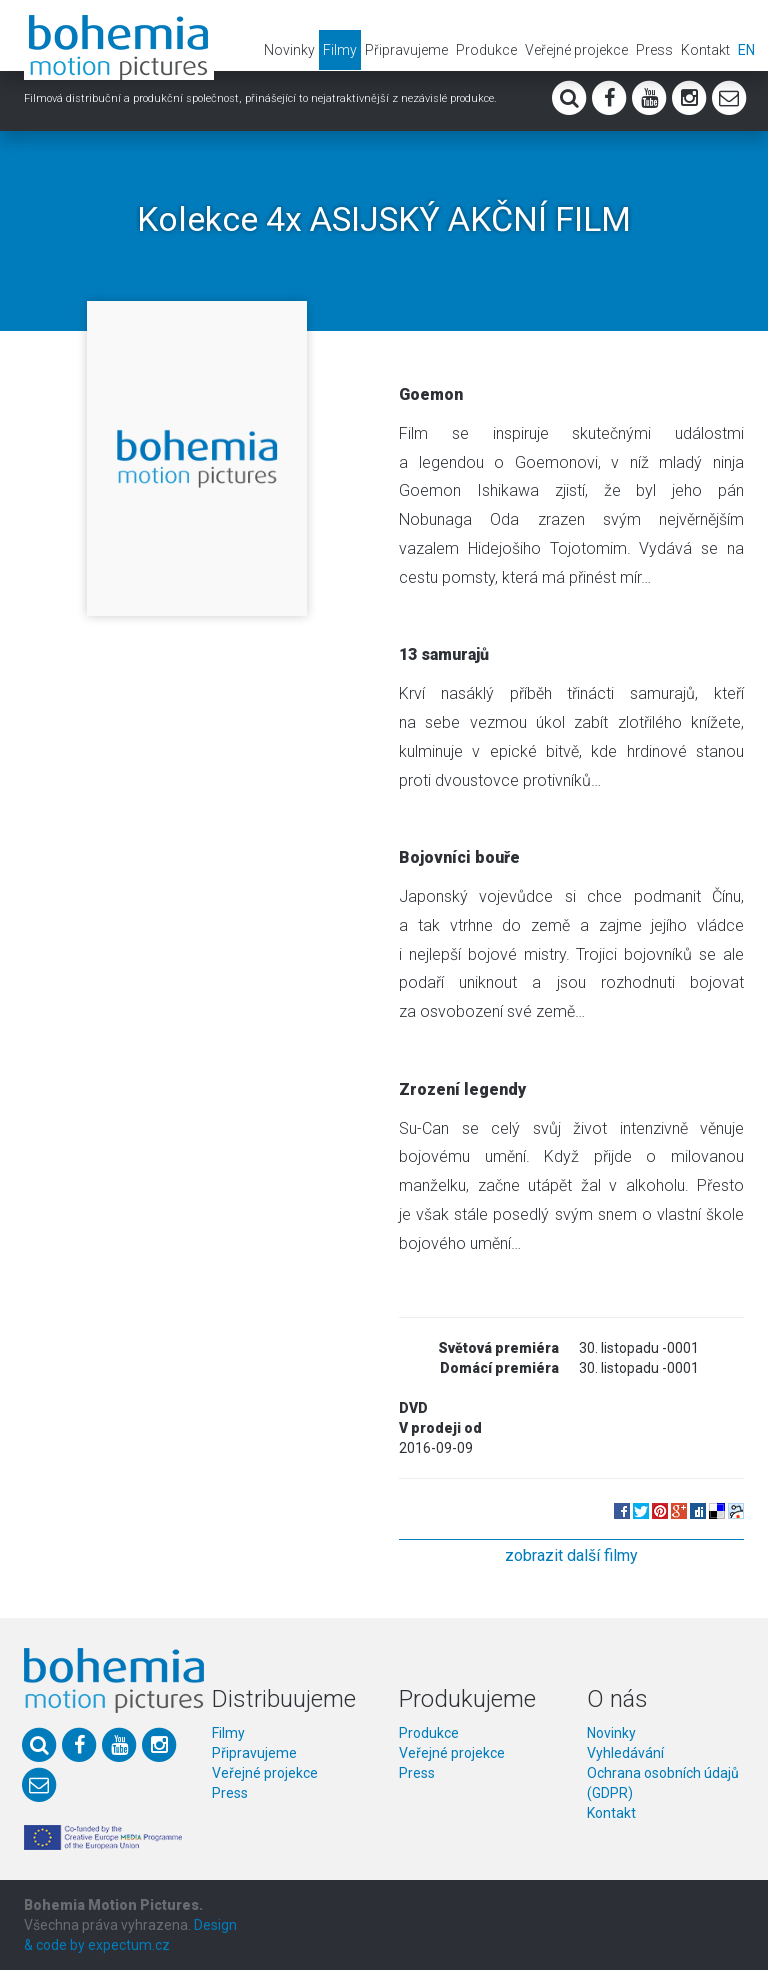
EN (746, 50)
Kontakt (705, 50)
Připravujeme (406, 50)
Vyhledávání (625, 1753)
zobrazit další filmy (571, 1555)
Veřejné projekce (576, 50)
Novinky (289, 50)
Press (654, 50)
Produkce (486, 50)
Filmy (340, 50)
